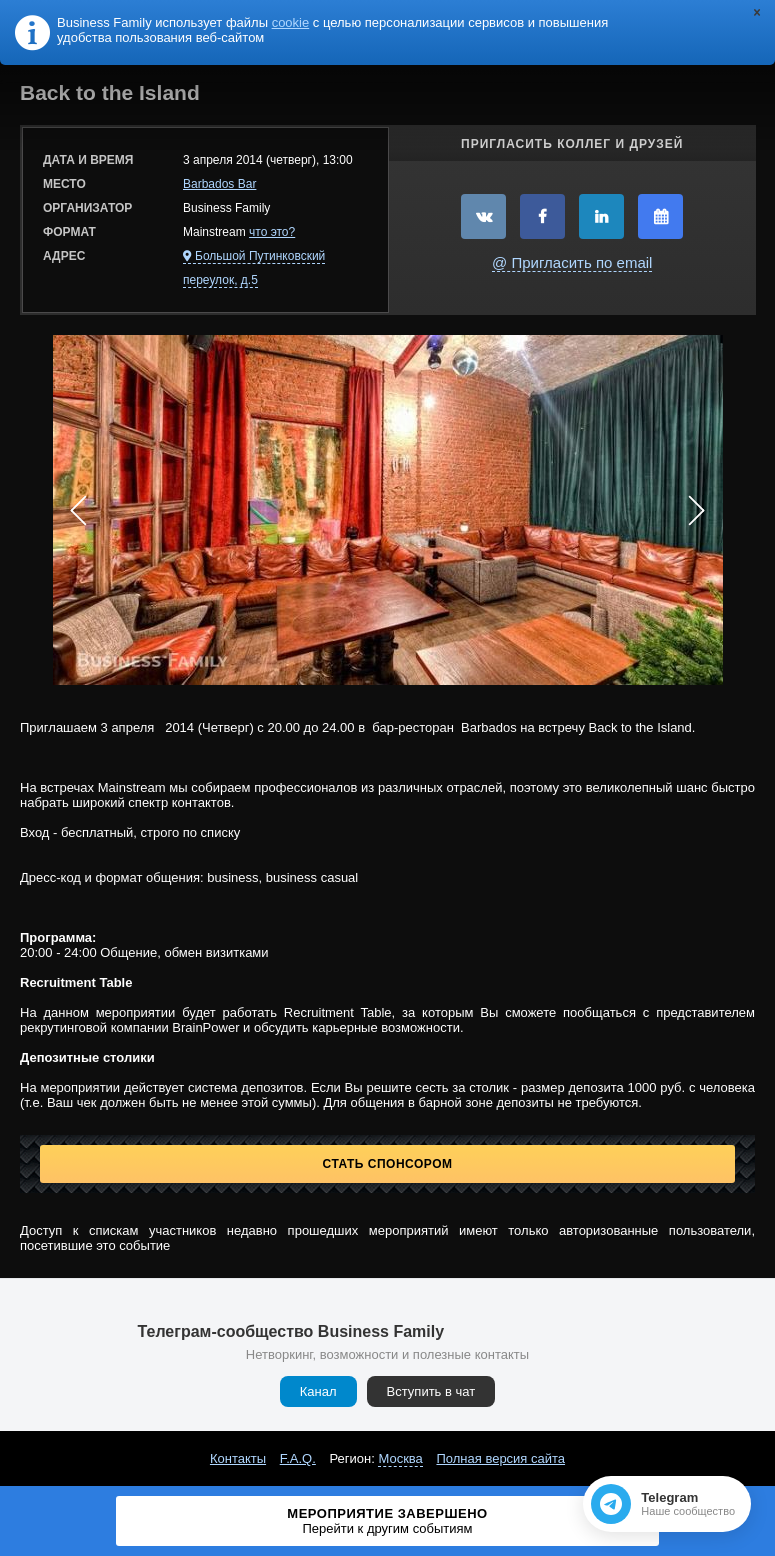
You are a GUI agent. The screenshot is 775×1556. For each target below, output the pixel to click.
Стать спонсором (388, 1164)
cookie (291, 22)
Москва (400, 1458)
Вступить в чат (431, 1391)
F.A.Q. (298, 1458)
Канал (318, 1391)
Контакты (238, 1458)
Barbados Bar (219, 184)
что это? (272, 232)
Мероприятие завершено (388, 1521)
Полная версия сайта (500, 1458)
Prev (79, 510)
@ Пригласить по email (572, 262)
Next (697, 510)
